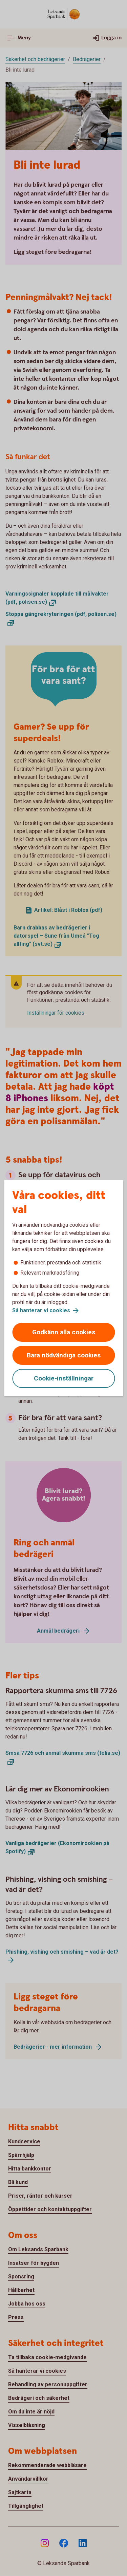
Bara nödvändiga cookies (64, 1355)
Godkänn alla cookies (63, 1332)
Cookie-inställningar (63, 1378)
